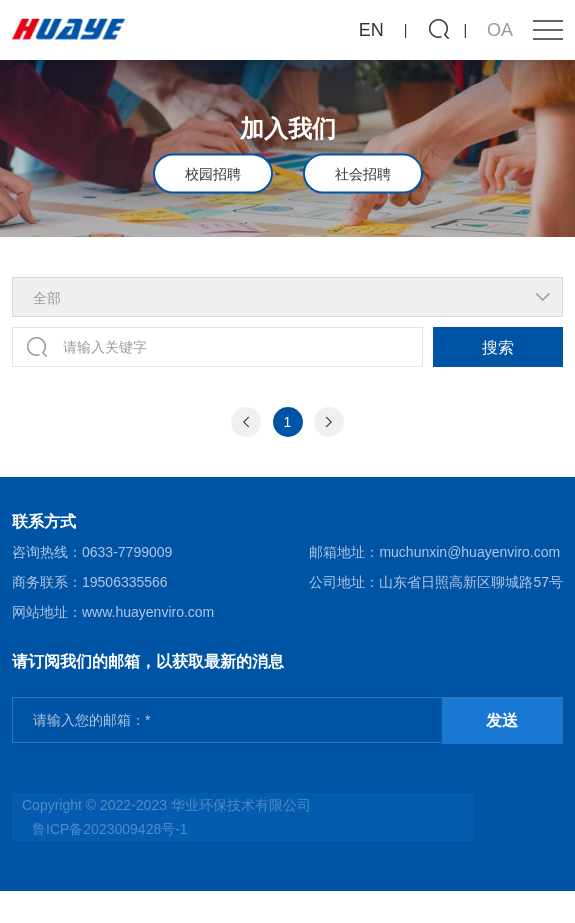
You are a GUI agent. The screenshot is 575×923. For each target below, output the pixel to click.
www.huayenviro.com (148, 612)
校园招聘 (213, 173)
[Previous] (246, 422)
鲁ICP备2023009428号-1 (110, 829)
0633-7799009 (127, 552)
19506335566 (125, 582)
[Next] (329, 422)
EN (371, 30)
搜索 (498, 347)
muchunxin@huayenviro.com (469, 552)
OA (500, 30)
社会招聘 (363, 173)
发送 (502, 720)
